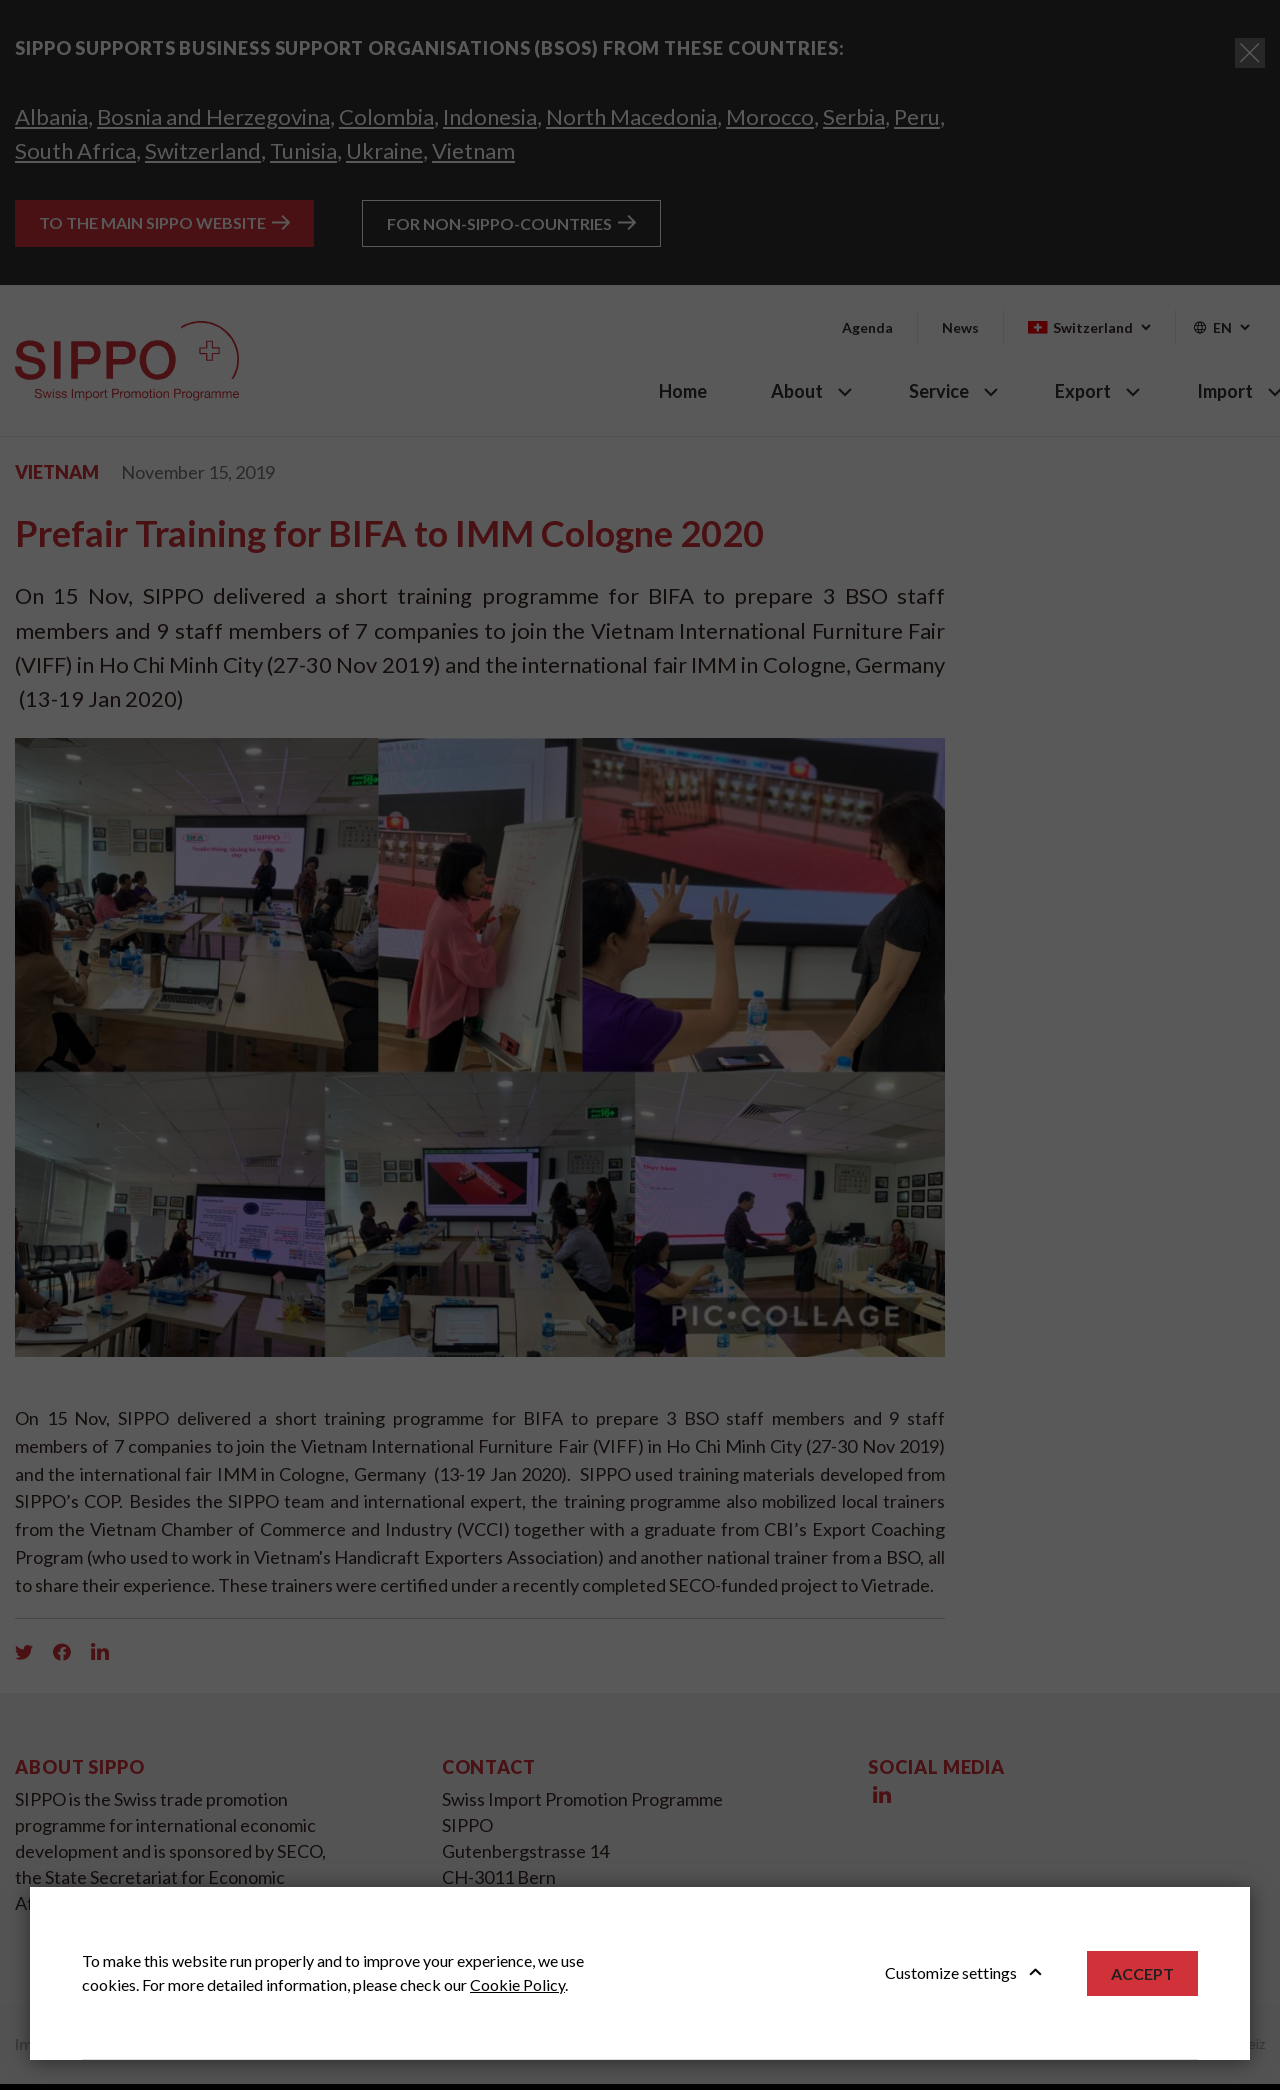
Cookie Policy (517, 1984)
